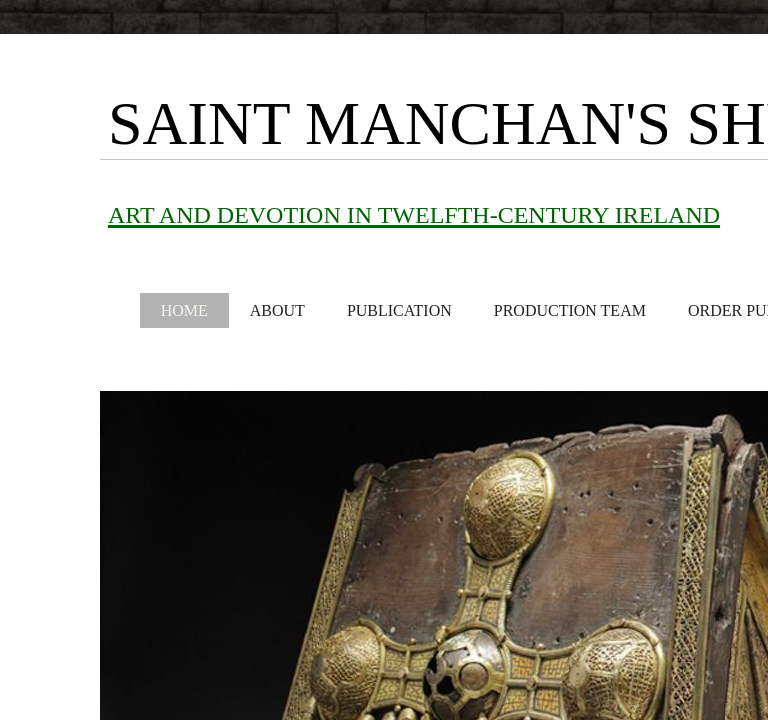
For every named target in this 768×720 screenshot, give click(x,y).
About (277, 310)
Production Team (570, 310)
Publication (399, 310)
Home (184, 310)
